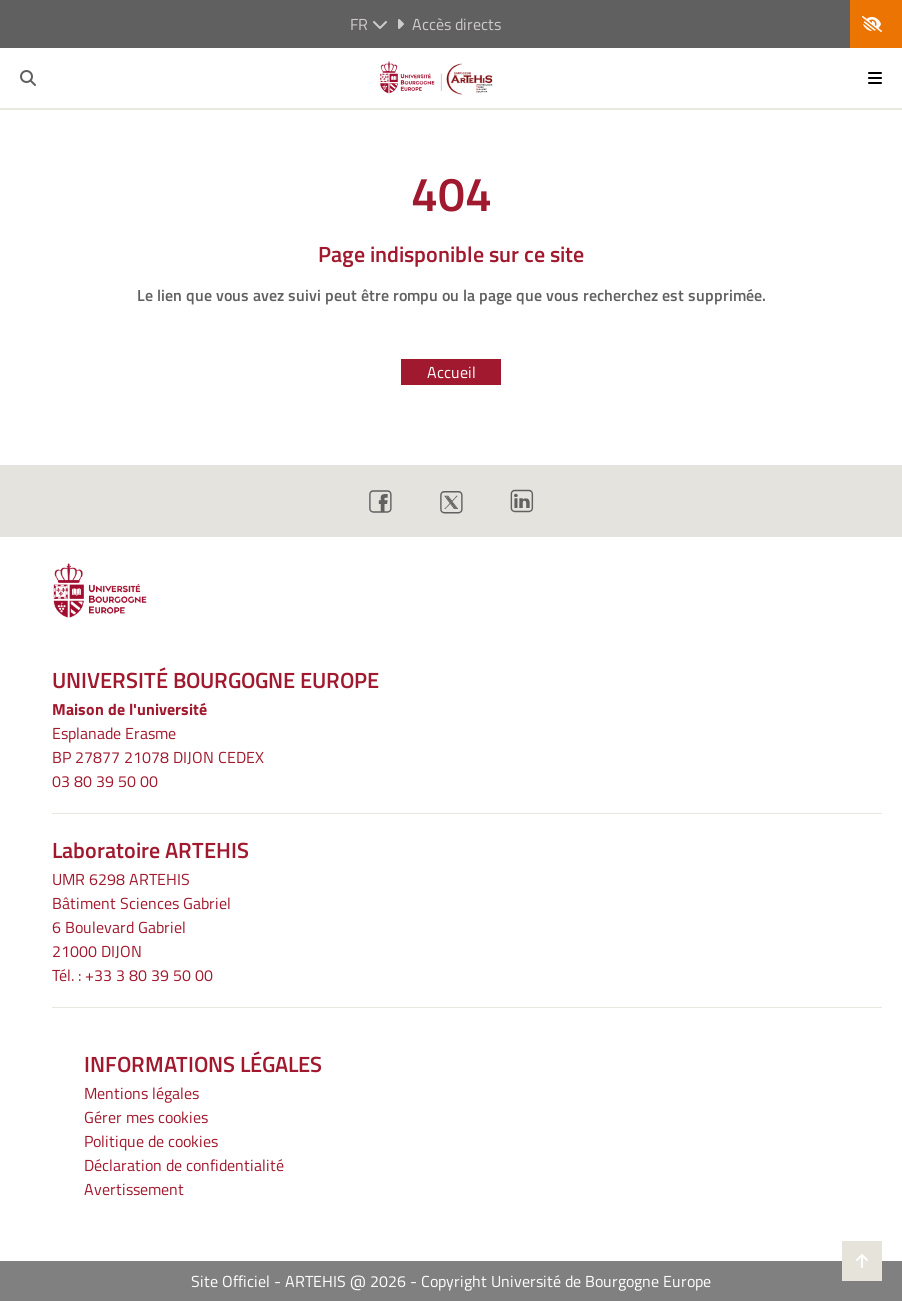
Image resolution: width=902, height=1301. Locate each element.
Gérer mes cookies (146, 1117)
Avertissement (134, 1189)
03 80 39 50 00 (105, 781)
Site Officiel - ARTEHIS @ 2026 (298, 1281)
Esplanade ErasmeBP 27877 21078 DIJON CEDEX (158, 745)
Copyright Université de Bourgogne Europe (566, 1281)
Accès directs (448, 24)
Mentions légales (141, 1093)
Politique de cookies (151, 1141)
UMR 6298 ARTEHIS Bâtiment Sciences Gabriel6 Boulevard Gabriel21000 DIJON (141, 915)
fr (369, 24)
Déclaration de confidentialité (184, 1165)
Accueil (451, 372)
